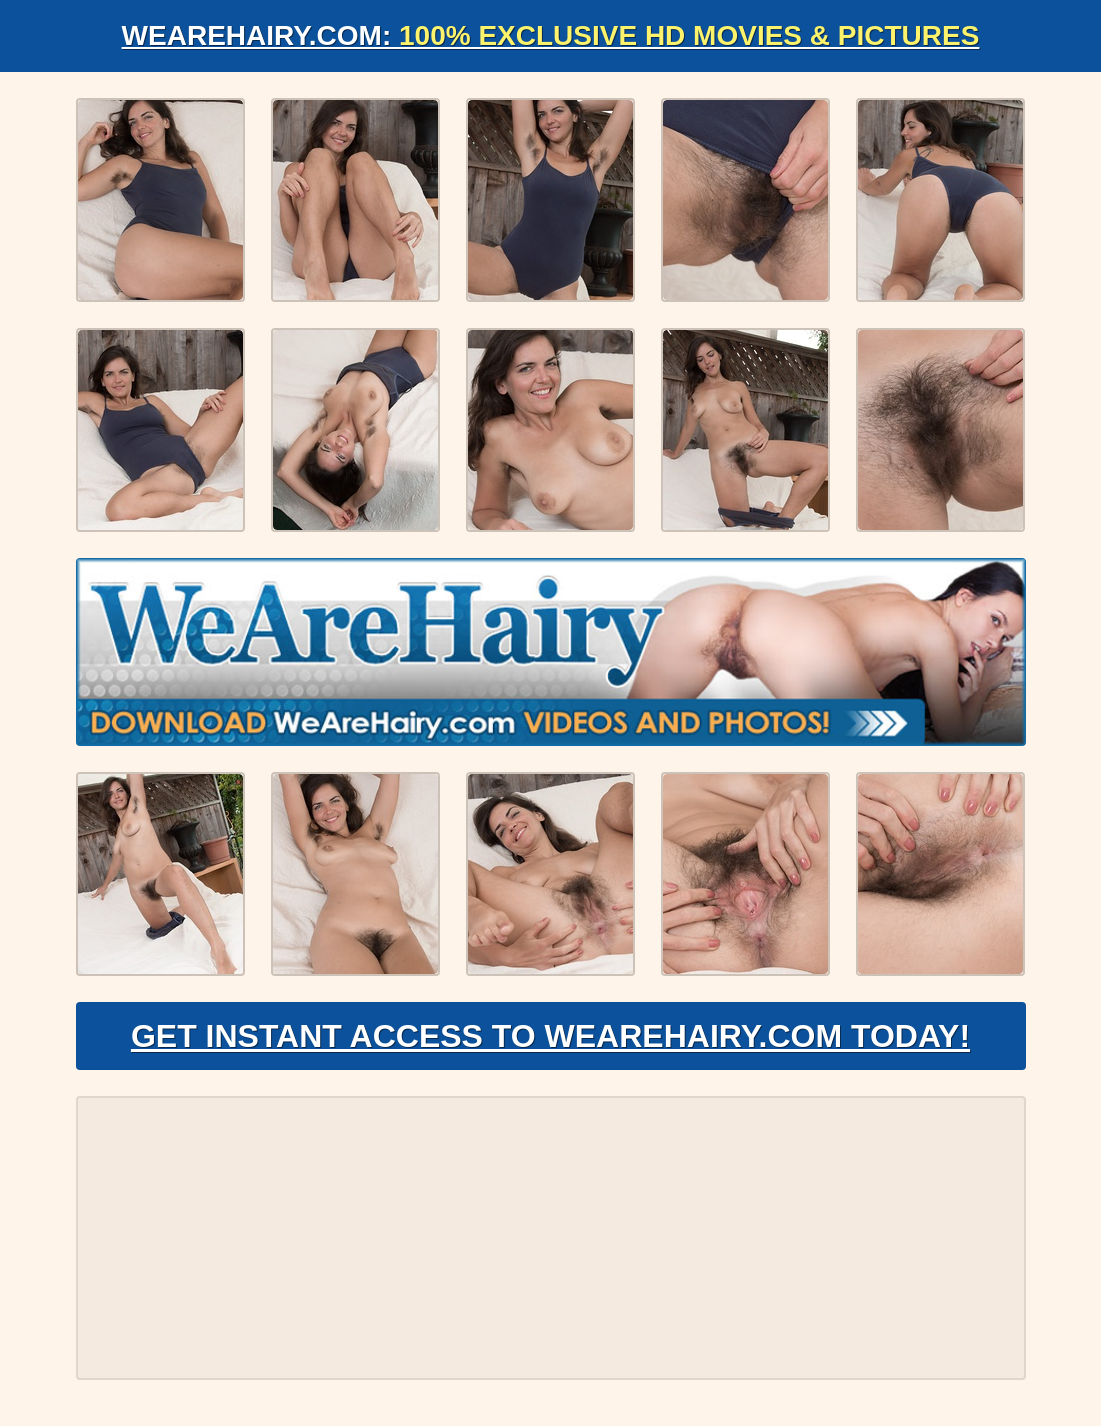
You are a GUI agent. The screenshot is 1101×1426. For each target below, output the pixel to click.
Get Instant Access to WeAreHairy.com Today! (550, 1036)
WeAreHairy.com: (551, 35)
